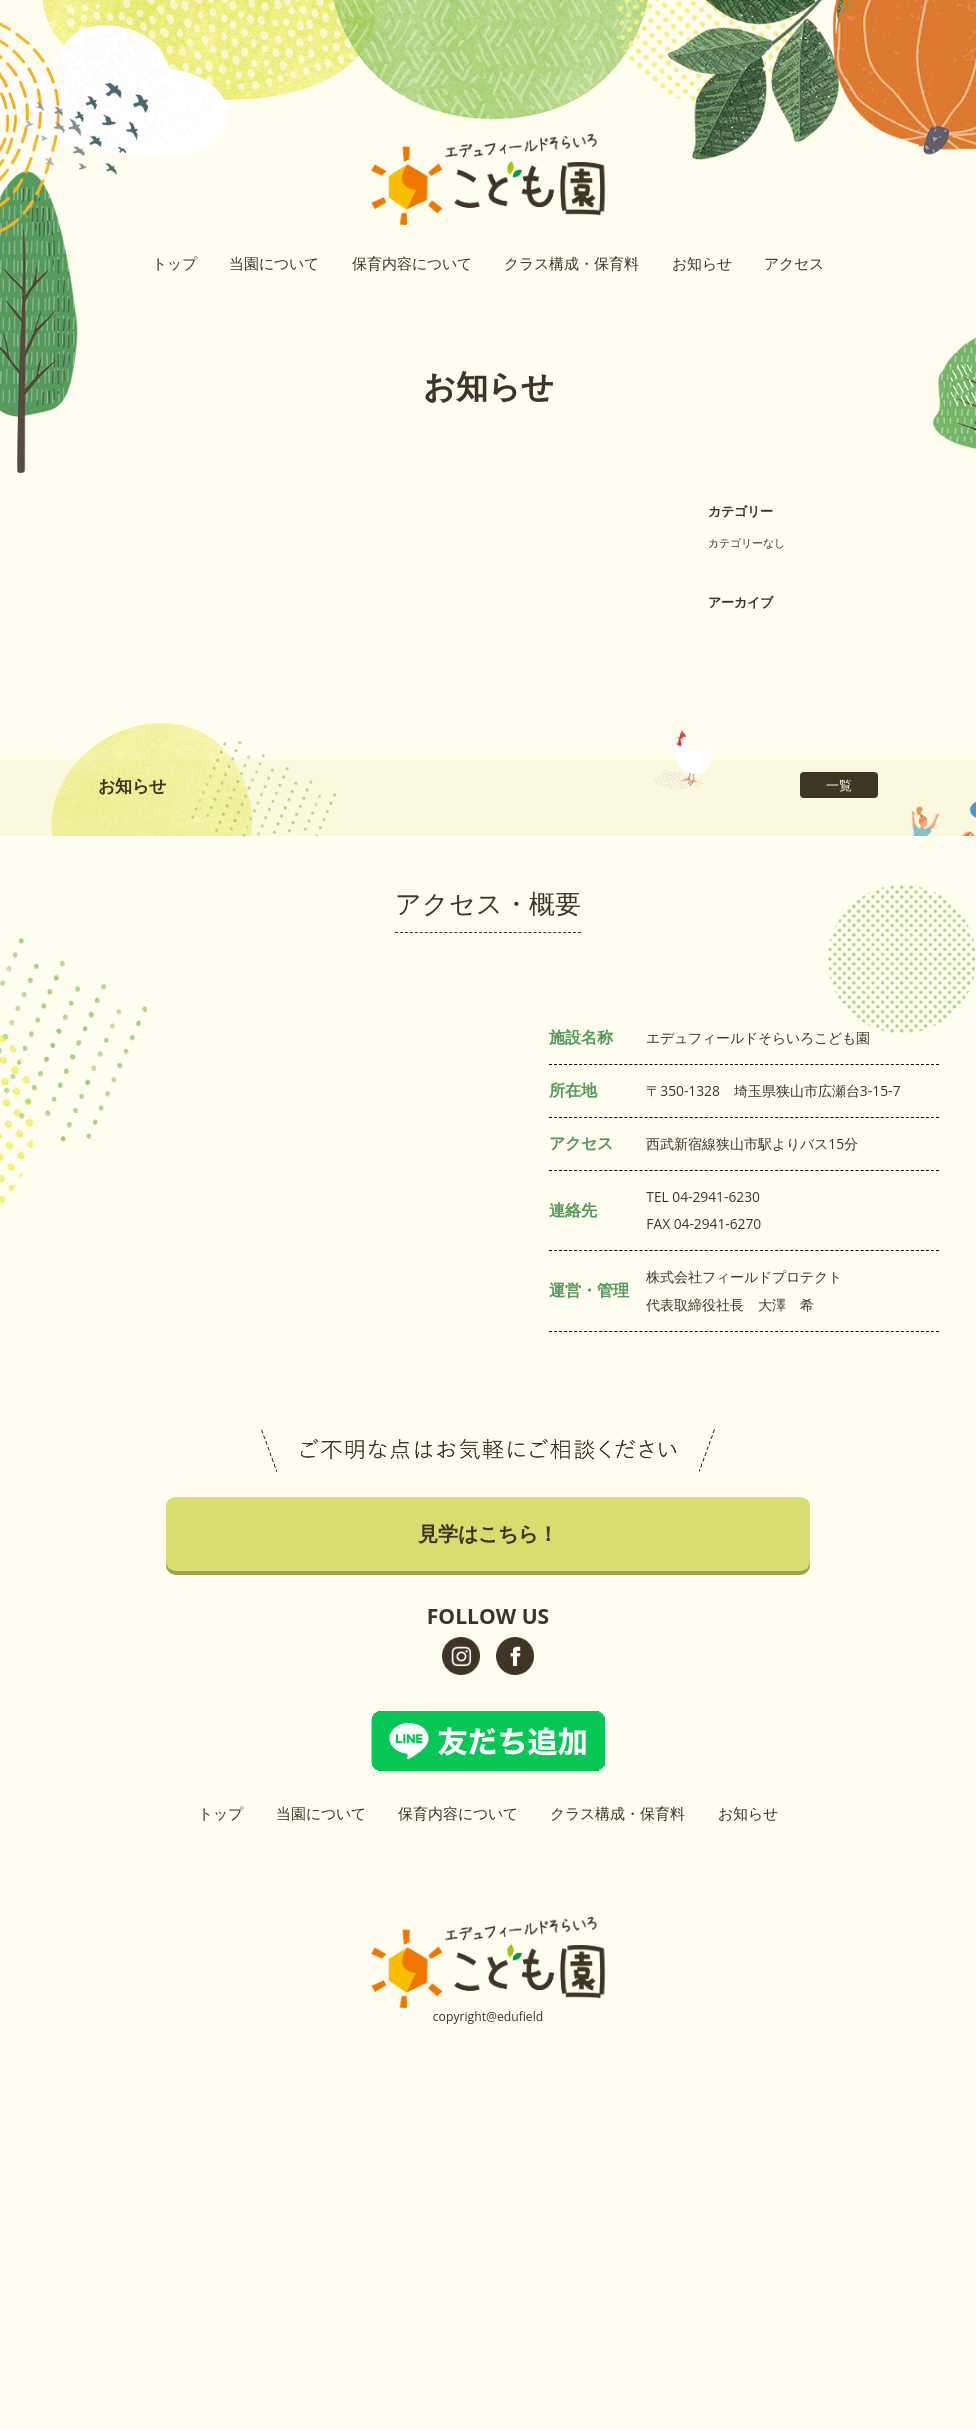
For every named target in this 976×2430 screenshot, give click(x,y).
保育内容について (412, 263)
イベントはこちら (959, 330)
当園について (274, 263)
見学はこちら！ (959, 184)
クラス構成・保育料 (571, 263)
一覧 (839, 785)
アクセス (794, 263)
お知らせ (702, 263)
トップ (174, 263)
